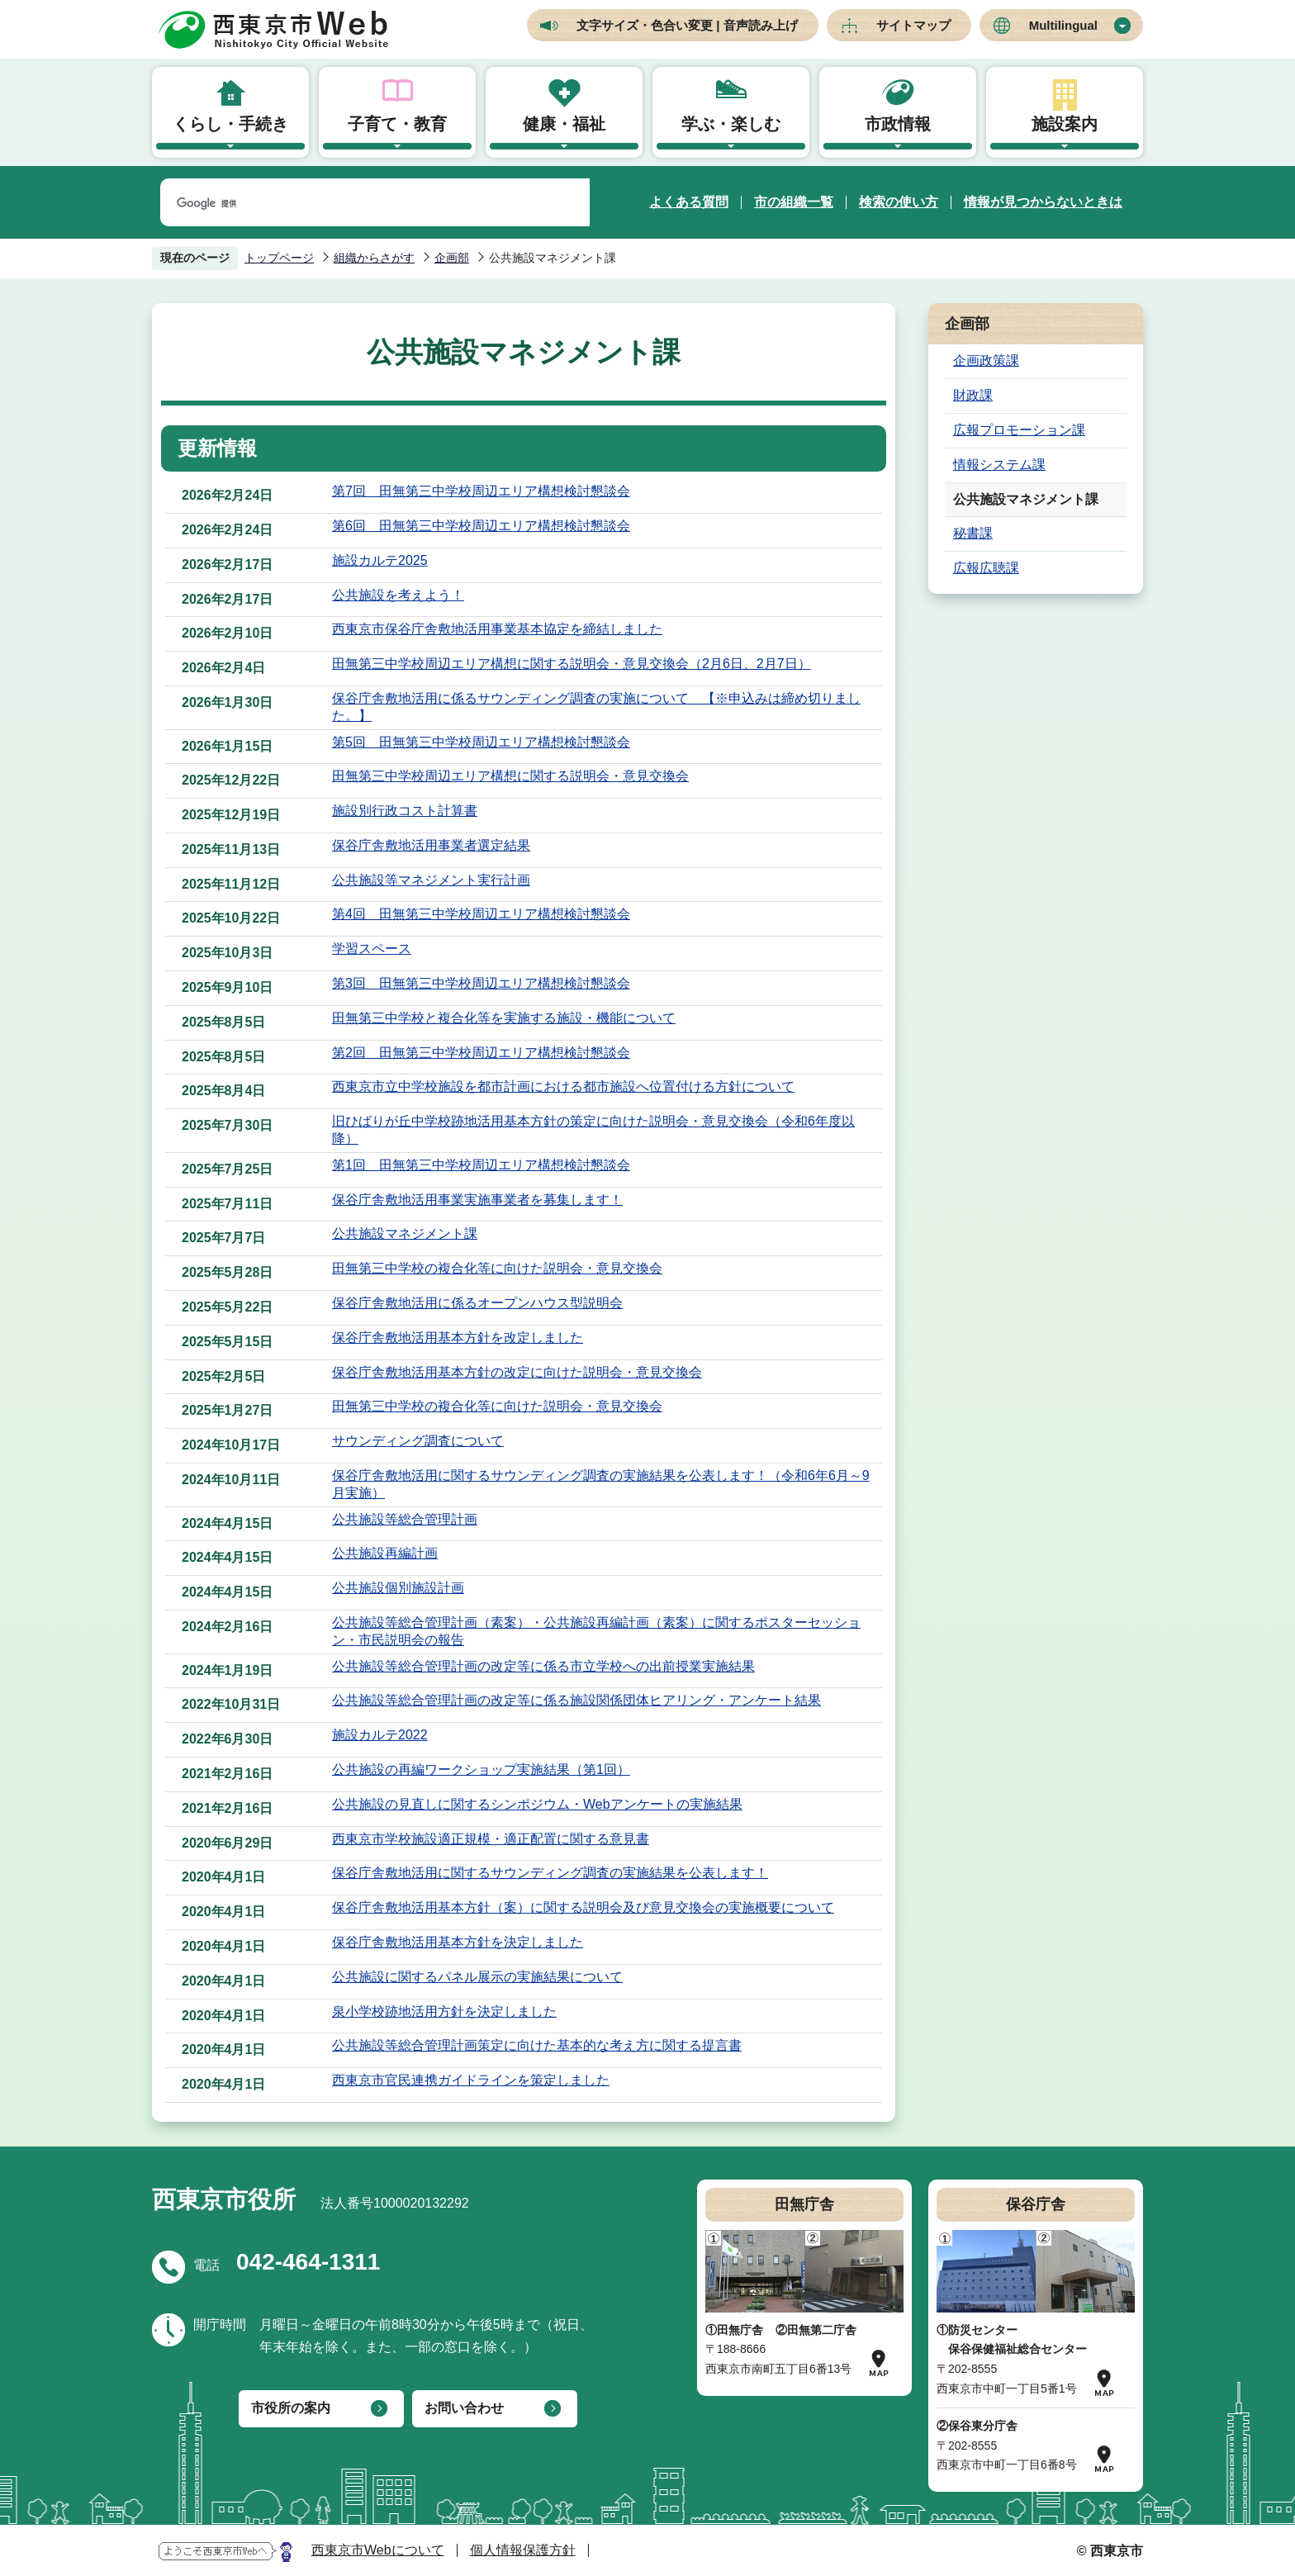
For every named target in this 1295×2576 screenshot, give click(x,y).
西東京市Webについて (377, 2550)
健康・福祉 (564, 124)
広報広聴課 (986, 568)
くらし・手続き (230, 124)
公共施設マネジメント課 (404, 1233)
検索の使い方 (898, 202)
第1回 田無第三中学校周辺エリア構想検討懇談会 (481, 1165)
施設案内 (1065, 124)
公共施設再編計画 (385, 1553)
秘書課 (973, 533)
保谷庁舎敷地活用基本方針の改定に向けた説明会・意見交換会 (517, 1372)
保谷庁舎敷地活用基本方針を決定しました (457, 1942)
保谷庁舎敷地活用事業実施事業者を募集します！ (477, 1200)
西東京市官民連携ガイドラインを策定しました (471, 2080)
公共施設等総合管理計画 (404, 1519)
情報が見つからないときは (1043, 202)
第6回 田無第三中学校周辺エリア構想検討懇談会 (481, 526)
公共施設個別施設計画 (398, 1588)
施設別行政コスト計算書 (404, 811)
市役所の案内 (290, 2408)
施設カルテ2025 (380, 560)
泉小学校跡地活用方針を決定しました (444, 2011)
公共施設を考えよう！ (398, 595)
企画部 (451, 257)
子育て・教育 (397, 124)
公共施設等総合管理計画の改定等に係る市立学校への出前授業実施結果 (543, 1666)
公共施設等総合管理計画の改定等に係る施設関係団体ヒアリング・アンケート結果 (576, 1700)
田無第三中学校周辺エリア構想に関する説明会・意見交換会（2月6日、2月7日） (571, 664)
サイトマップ (913, 25)
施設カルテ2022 (380, 1735)
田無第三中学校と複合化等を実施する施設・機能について (504, 1018)
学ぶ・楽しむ (730, 124)
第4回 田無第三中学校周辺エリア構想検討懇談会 (481, 914)
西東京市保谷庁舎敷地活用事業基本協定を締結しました (497, 629)
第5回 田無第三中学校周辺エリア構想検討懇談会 (481, 742)
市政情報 (898, 124)
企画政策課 (986, 360)
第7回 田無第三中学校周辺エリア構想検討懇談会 (481, 491)
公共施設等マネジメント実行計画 (431, 880)
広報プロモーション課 (1019, 430)
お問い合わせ (464, 2408)
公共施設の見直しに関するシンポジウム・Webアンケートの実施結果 (537, 1804)
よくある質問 (688, 202)
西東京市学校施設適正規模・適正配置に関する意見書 (490, 1839)
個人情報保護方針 (523, 2550)
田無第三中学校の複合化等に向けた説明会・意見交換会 (497, 1268)
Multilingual (1063, 25)
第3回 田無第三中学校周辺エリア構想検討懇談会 (481, 983)
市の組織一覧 (793, 202)
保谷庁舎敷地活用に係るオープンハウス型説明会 (477, 1303)
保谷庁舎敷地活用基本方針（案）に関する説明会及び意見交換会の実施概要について (583, 1907)
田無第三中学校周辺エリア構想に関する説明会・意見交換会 (510, 776)
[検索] (355, 203)
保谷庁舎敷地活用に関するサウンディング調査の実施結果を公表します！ (550, 1873)
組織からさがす (374, 257)
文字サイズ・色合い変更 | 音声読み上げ (687, 25)
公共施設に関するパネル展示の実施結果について (477, 1977)
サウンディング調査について (418, 1441)
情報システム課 (999, 465)
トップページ (279, 257)
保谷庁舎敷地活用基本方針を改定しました (457, 1338)
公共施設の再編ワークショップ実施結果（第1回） (481, 1769)
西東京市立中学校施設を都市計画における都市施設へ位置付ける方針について (563, 1086)
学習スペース (371, 949)
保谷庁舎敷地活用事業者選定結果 (431, 845)
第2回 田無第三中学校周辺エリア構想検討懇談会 (481, 1053)
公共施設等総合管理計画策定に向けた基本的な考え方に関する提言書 (537, 2045)
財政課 (973, 395)
